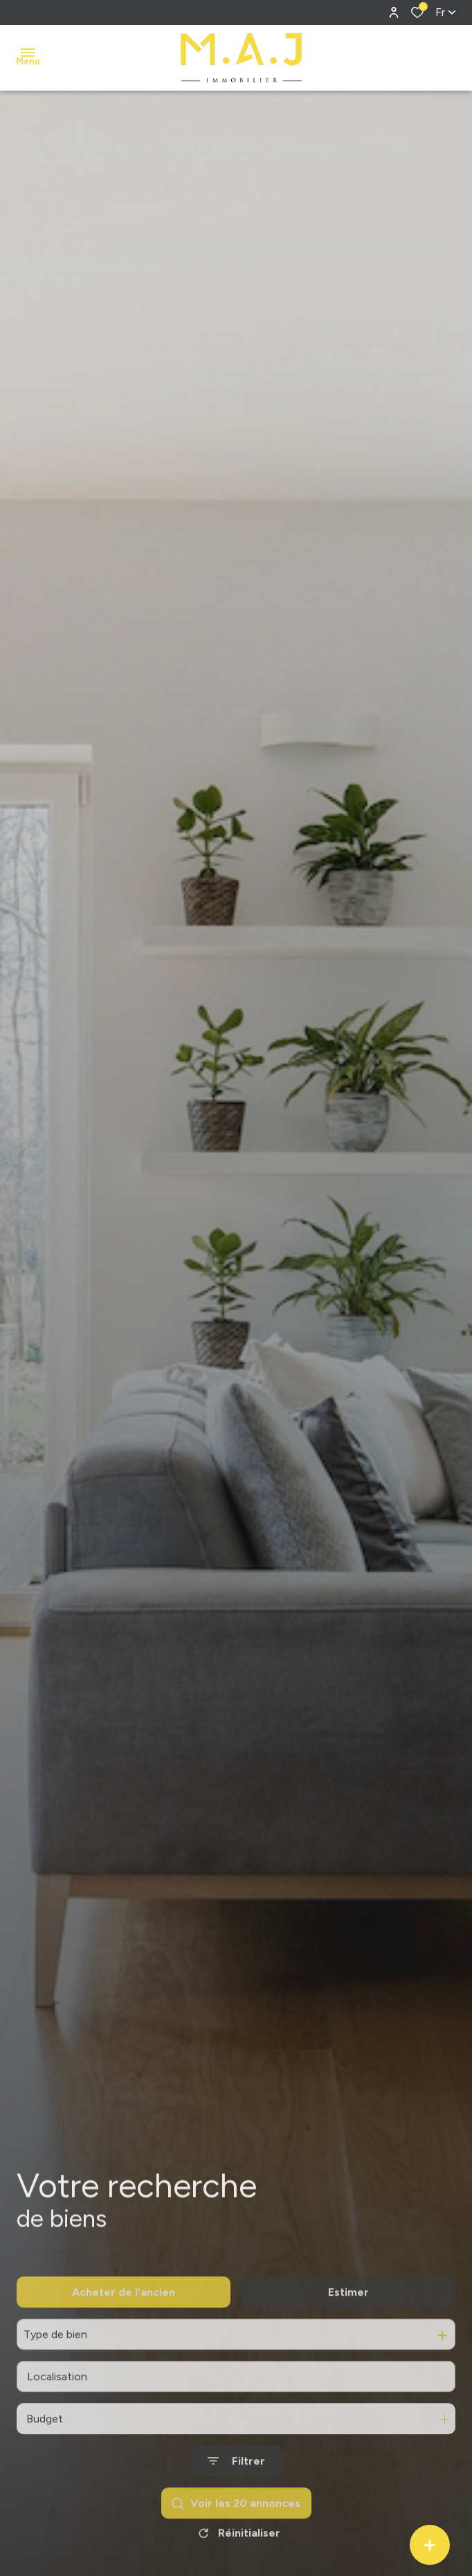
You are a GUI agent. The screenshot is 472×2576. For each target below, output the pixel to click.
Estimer (348, 2320)
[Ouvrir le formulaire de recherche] (236, 2489)
